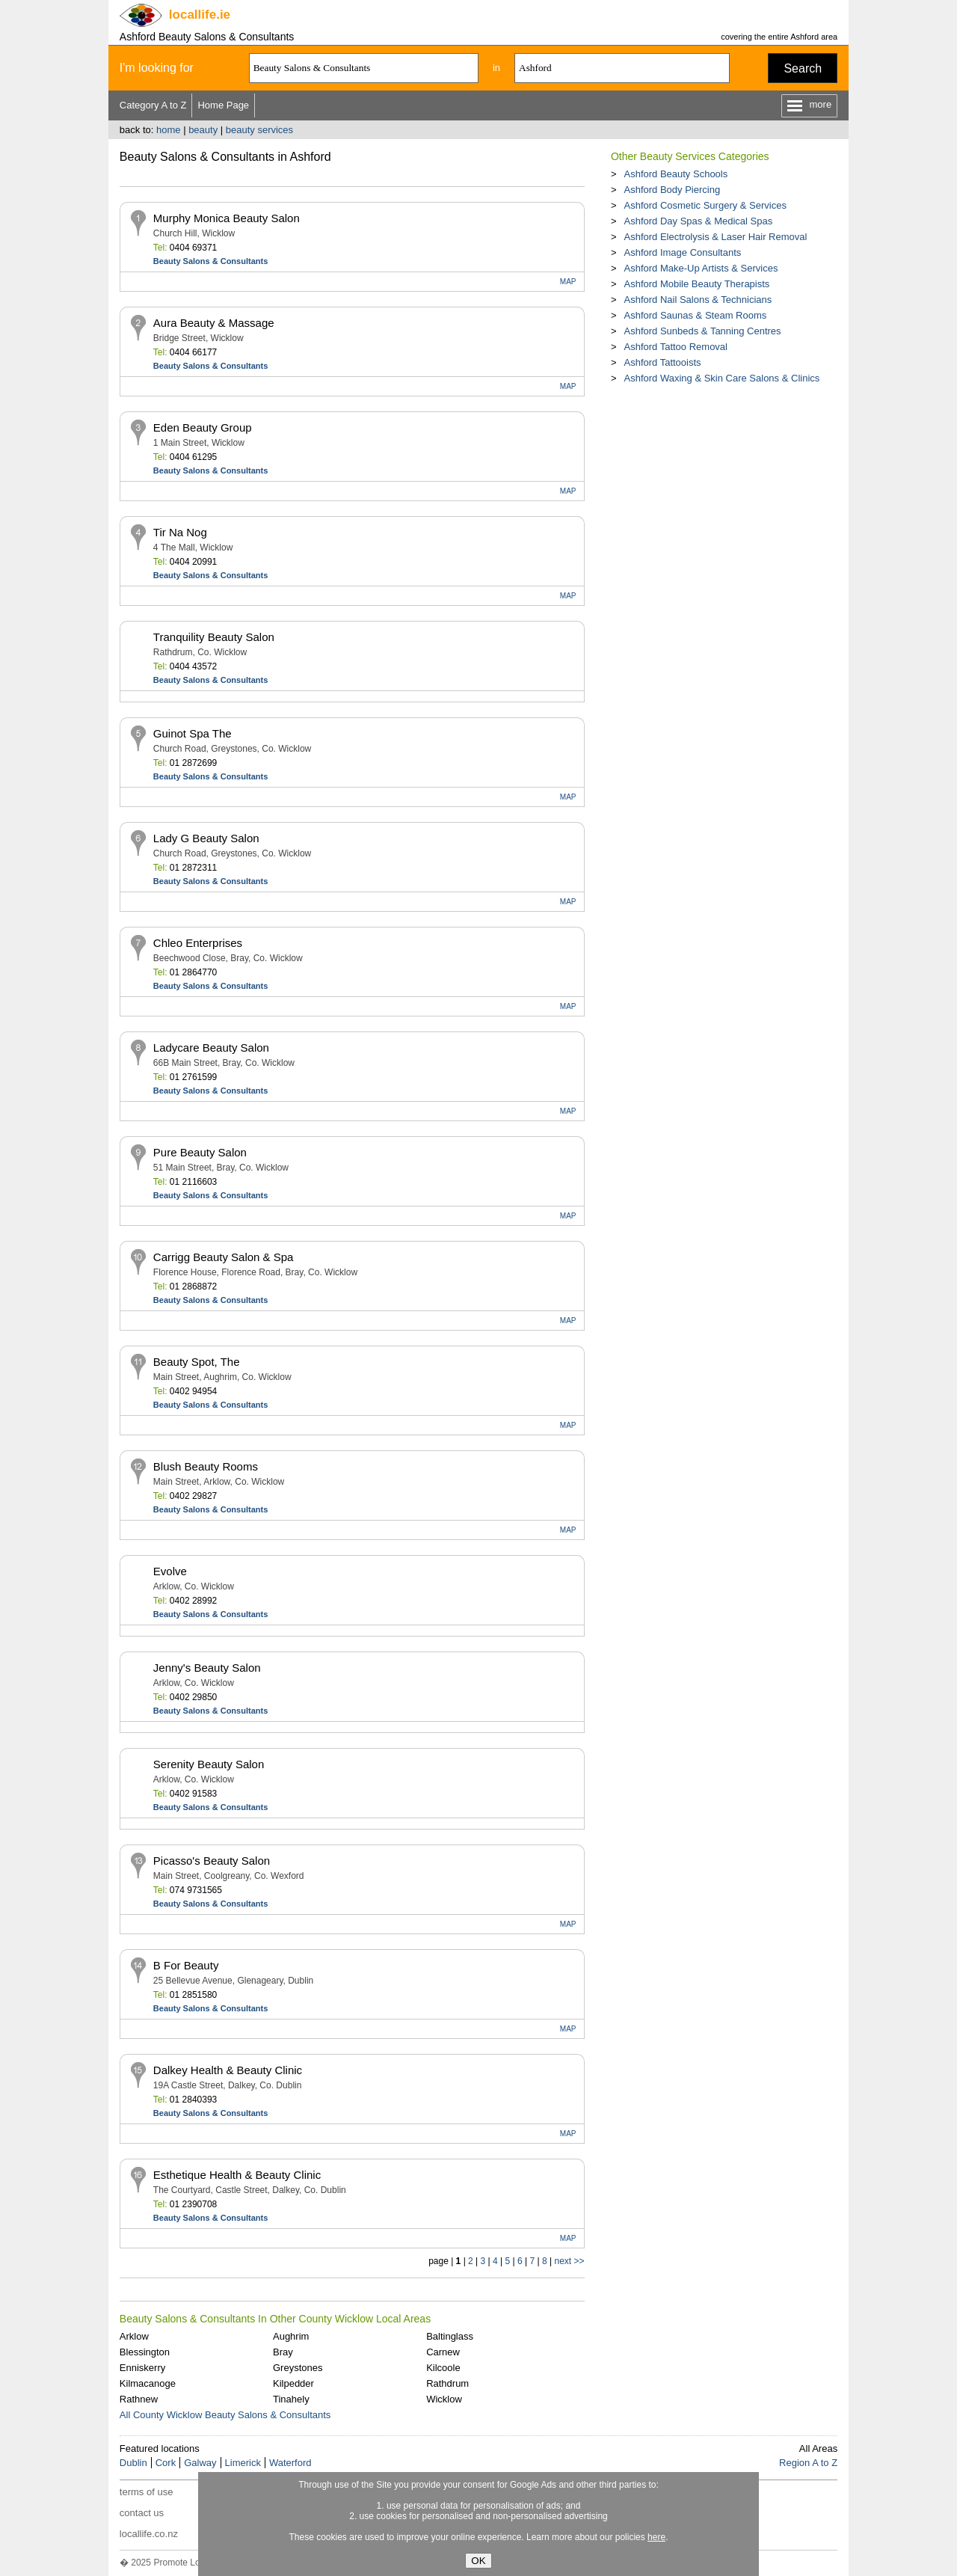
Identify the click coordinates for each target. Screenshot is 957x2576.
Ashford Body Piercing (672, 189)
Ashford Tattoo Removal (675, 346)
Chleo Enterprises (197, 942)
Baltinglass (449, 2336)
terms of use (146, 2491)
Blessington (145, 2352)
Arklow (134, 2336)
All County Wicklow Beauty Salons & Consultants (225, 2414)
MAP (568, 281)
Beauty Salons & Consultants (210, 261)
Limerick (243, 2462)
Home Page (223, 105)
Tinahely (291, 2399)
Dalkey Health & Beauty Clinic (227, 2070)
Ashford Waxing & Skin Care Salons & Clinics (721, 378)
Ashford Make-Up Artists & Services (701, 268)
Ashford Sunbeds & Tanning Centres (702, 331)
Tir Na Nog (180, 532)
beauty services (259, 129)
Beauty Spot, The (196, 1361)
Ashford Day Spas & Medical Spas (698, 221)
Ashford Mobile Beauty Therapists (696, 283)
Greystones (297, 2367)
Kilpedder (293, 2383)
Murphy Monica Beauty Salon (226, 218)
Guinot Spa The (192, 733)
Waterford (290, 2462)
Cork (166, 2462)
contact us (142, 2512)
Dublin (133, 2462)
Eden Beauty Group (202, 427)
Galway (200, 2462)
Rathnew (139, 2399)
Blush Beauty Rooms (205, 1466)
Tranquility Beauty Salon (213, 637)
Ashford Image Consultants (682, 252)
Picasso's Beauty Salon (211, 1860)
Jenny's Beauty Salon (207, 1667)
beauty (203, 129)
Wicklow (444, 2399)
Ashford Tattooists (662, 362)
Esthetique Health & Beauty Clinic (237, 2174)
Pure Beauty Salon (200, 1152)
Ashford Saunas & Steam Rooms (695, 315)
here (656, 2537)
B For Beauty (186, 1965)
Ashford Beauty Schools (675, 174)
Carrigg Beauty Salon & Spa (223, 1257)
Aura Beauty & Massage (213, 322)
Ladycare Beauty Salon (211, 1047)
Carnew (443, 2352)
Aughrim (291, 2336)
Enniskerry (142, 2367)
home (168, 129)
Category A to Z (153, 105)
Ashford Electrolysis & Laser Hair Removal (715, 236)
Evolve (170, 1571)
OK (478, 2560)
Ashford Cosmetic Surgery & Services (705, 205)
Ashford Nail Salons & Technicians (698, 299)
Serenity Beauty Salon (208, 1764)
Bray (283, 2352)
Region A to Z (808, 2462)
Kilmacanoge (148, 2383)
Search (803, 68)
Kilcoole (443, 2367)
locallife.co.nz (149, 2533)
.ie (199, 14)
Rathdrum (447, 2383)
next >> (569, 2261)
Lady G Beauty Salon (206, 838)
